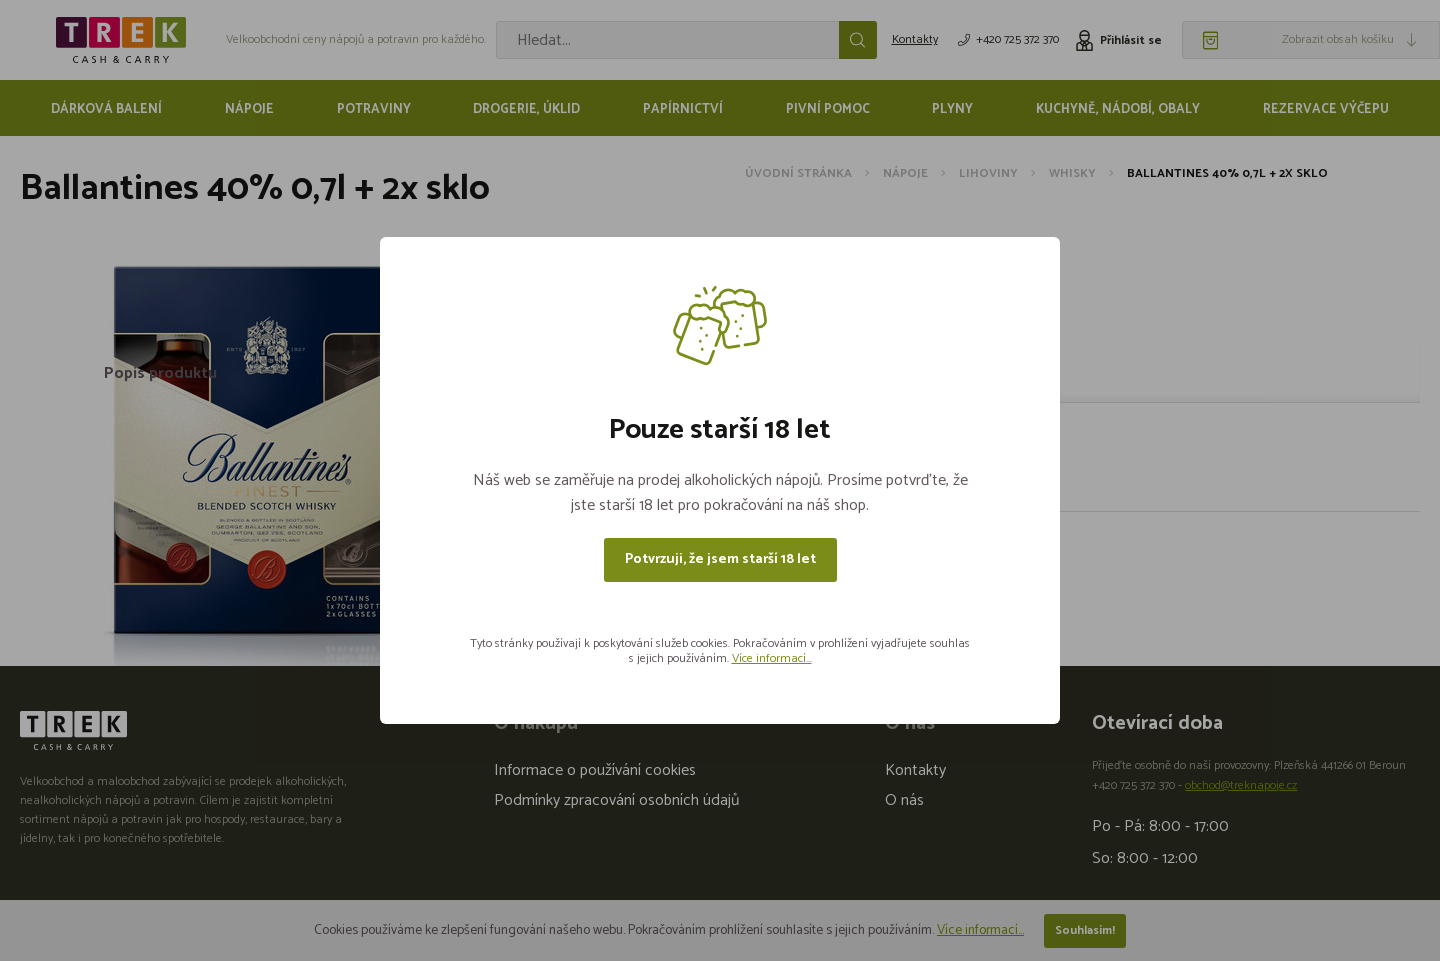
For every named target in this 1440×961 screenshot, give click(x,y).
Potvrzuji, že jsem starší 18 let (720, 559)
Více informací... (772, 658)
